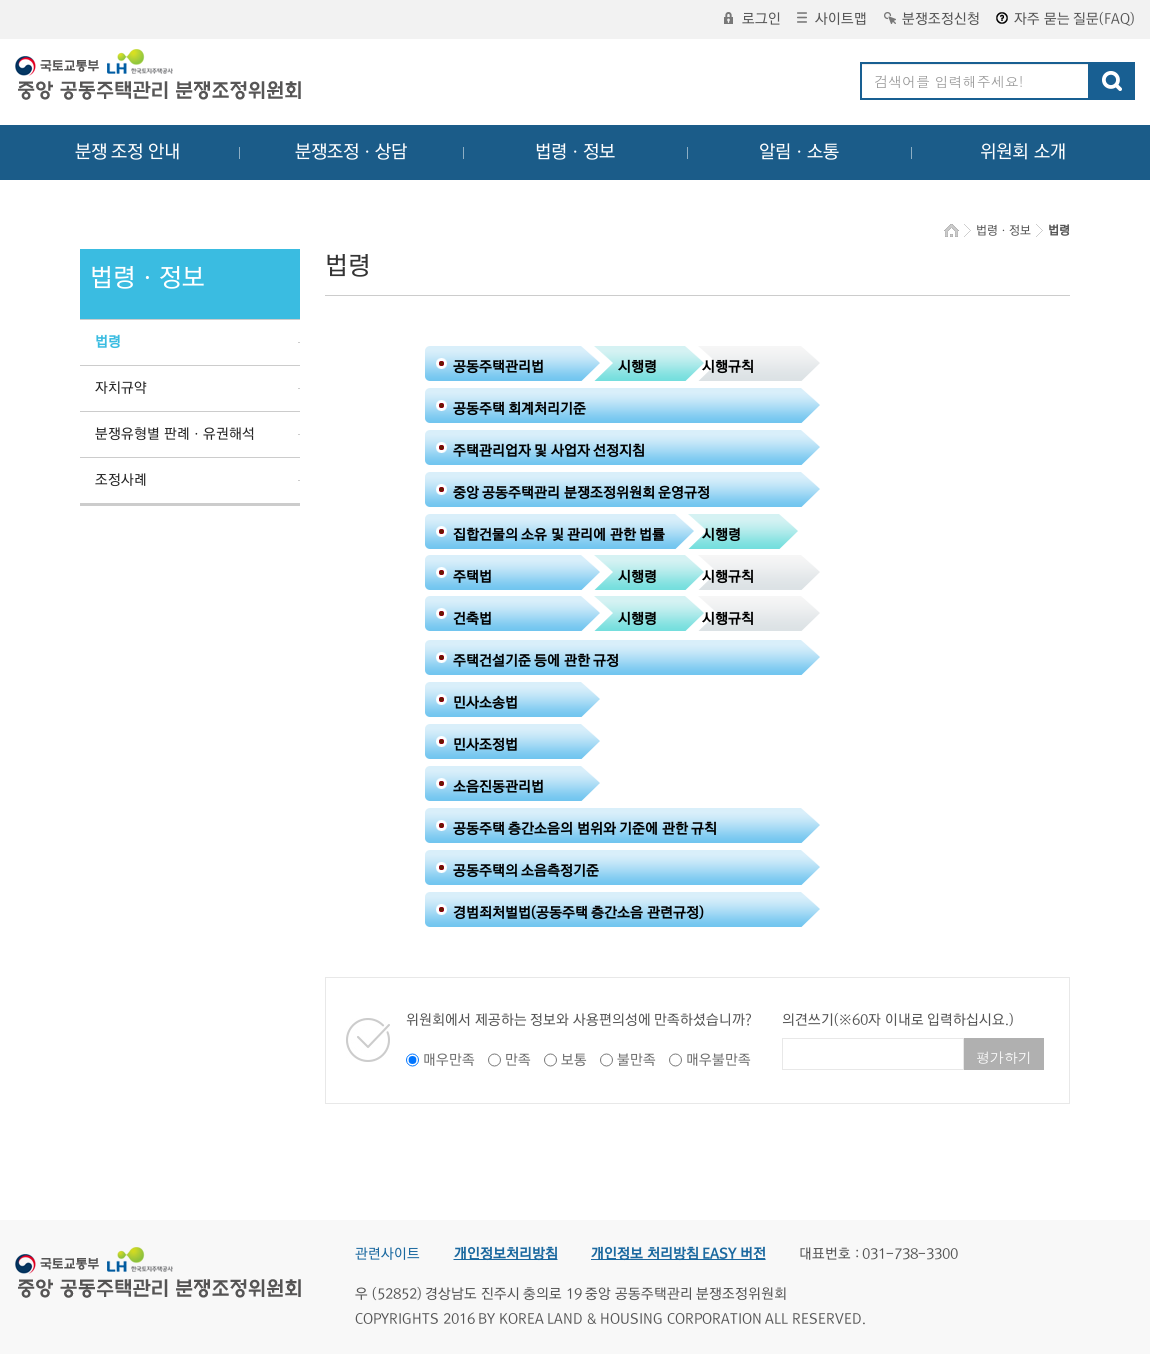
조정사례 (121, 480)
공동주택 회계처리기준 (520, 409)
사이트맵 (832, 19)
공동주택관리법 (498, 367)
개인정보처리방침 (506, 1254)
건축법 (472, 619)
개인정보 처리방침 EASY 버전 (678, 1254)
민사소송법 (485, 703)
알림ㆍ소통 (799, 152)
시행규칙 (728, 367)
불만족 (636, 1060)
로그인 (752, 19)
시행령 (637, 367)
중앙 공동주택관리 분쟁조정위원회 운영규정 (582, 493)
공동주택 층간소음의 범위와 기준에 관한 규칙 (585, 829)
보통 (574, 1060)
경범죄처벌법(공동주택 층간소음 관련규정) (578, 913)
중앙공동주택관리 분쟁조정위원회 (160, 77)
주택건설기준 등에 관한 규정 (536, 661)
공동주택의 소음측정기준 (526, 871)
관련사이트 (387, 1254)
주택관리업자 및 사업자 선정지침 (549, 451)
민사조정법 (485, 745)
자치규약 (121, 388)
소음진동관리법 (498, 787)
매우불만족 (718, 1060)
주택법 (472, 577)
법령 (108, 342)
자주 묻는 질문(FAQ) (1065, 19)
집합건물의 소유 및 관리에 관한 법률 (559, 535)
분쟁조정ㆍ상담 (351, 152)
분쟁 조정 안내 (127, 152)
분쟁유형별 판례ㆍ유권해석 (175, 434)
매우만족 (449, 1060)
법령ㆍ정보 (575, 152)
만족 (518, 1060)
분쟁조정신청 (932, 19)
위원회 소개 (1023, 152)
